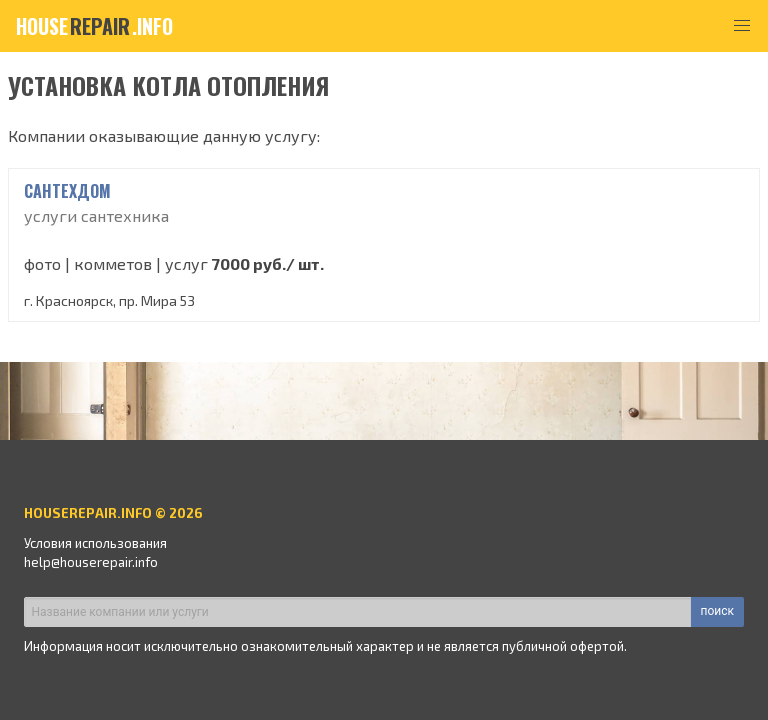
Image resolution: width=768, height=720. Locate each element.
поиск (717, 611)
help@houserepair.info (91, 562)
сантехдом (67, 191)
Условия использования (95, 543)
